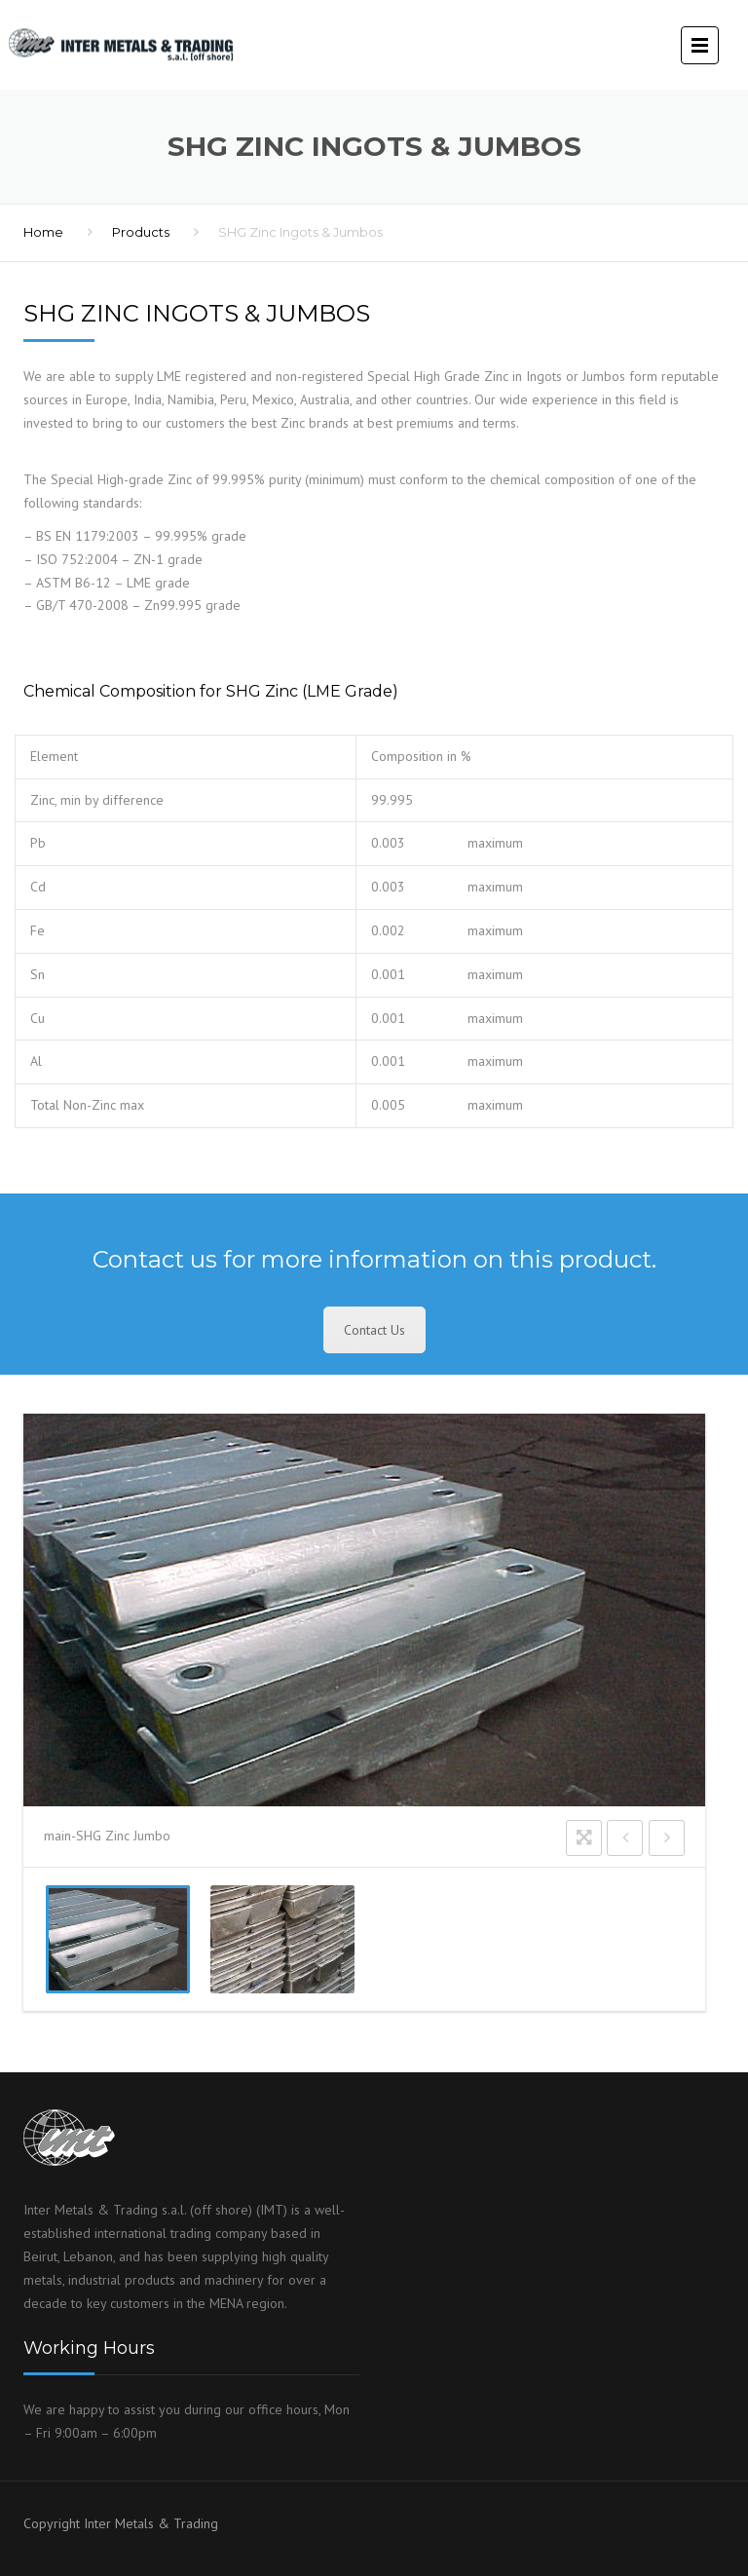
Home (43, 232)
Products (140, 232)
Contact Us (374, 1330)
